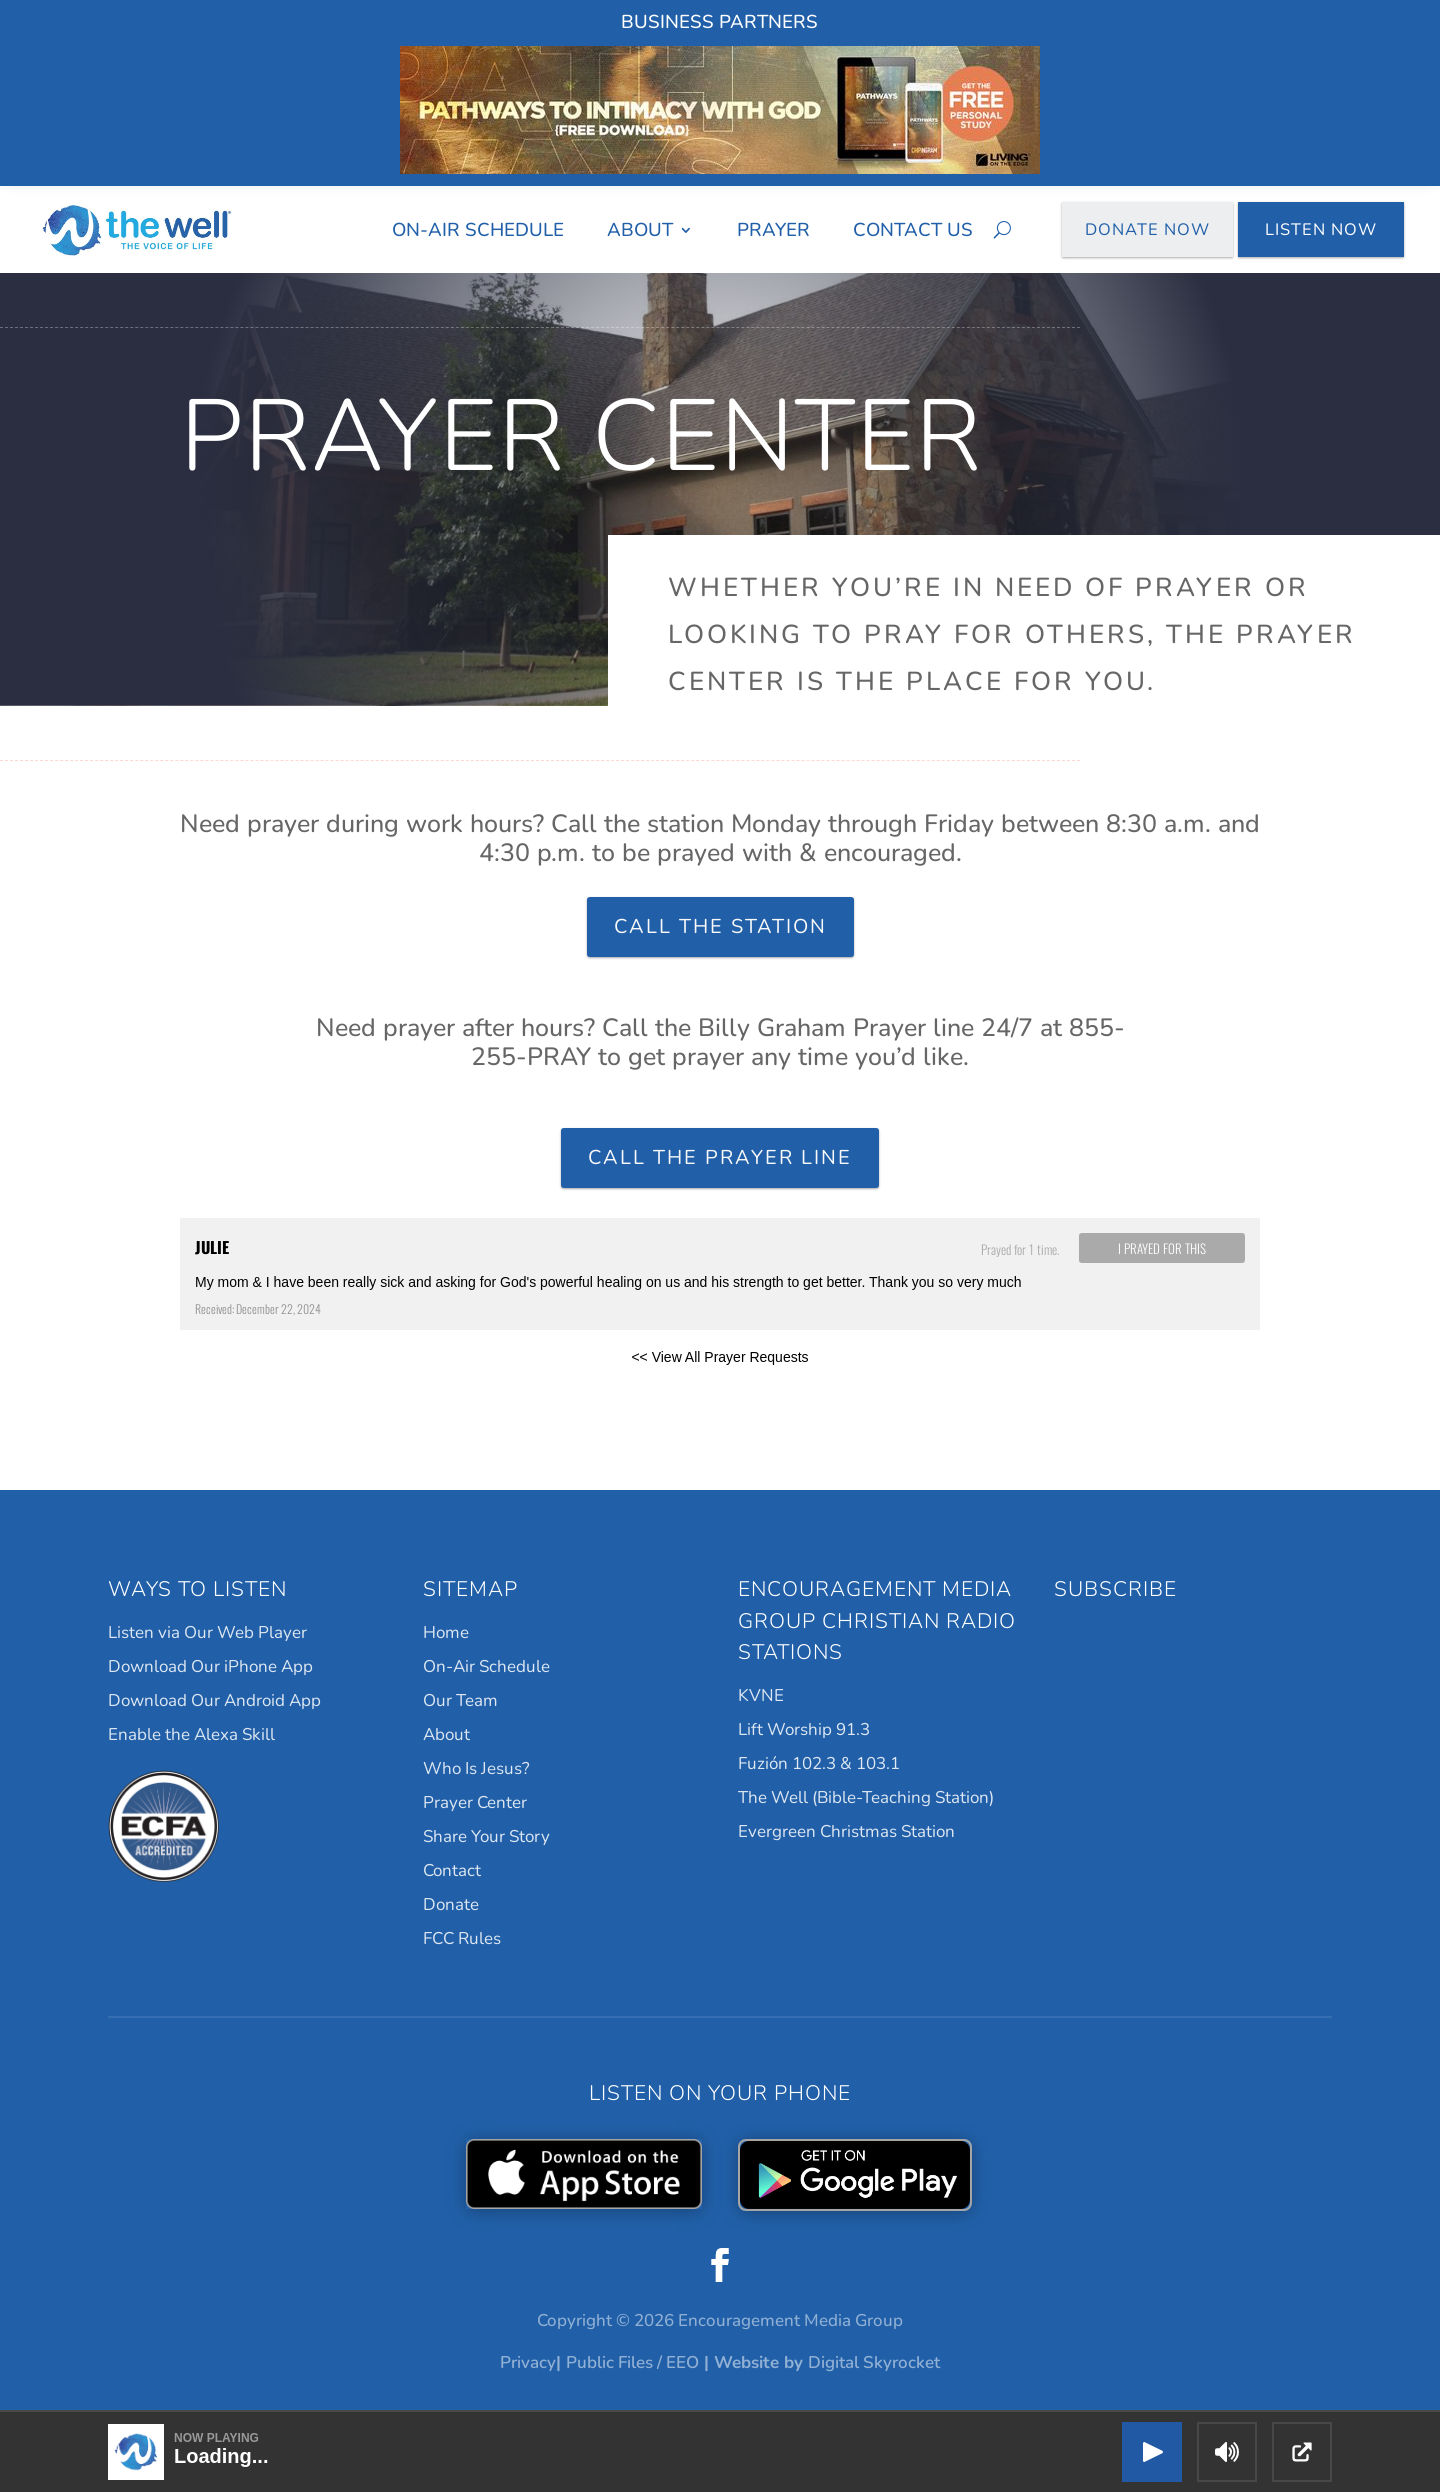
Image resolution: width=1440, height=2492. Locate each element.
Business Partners (719, 22)
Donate (451, 1904)
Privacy (528, 2362)
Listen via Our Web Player (207, 1632)
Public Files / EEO (632, 2362)
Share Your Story (486, 1836)
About (640, 230)
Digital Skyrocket (874, 2362)
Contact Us (913, 230)
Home (446, 1632)
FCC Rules (462, 1938)
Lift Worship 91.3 (804, 1729)
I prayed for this (1162, 1248)
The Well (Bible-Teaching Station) (866, 1797)
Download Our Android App (214, 1700)
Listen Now (1321, 229)
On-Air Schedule (478, 230)
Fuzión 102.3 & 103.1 (819, 1763)
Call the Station (720, 926)
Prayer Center (475, 1802)
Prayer (773, 230)
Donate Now (1148, 229)
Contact (452, 1870)
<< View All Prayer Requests (719, 1357)
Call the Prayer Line (720, 1157)
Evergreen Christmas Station (846, 1831)
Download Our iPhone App (210, 1666)
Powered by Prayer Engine (254, 1389)
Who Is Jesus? (476, 1768)
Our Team (460, 1700)
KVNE (761, 1695)
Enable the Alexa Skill (191, 1734)
